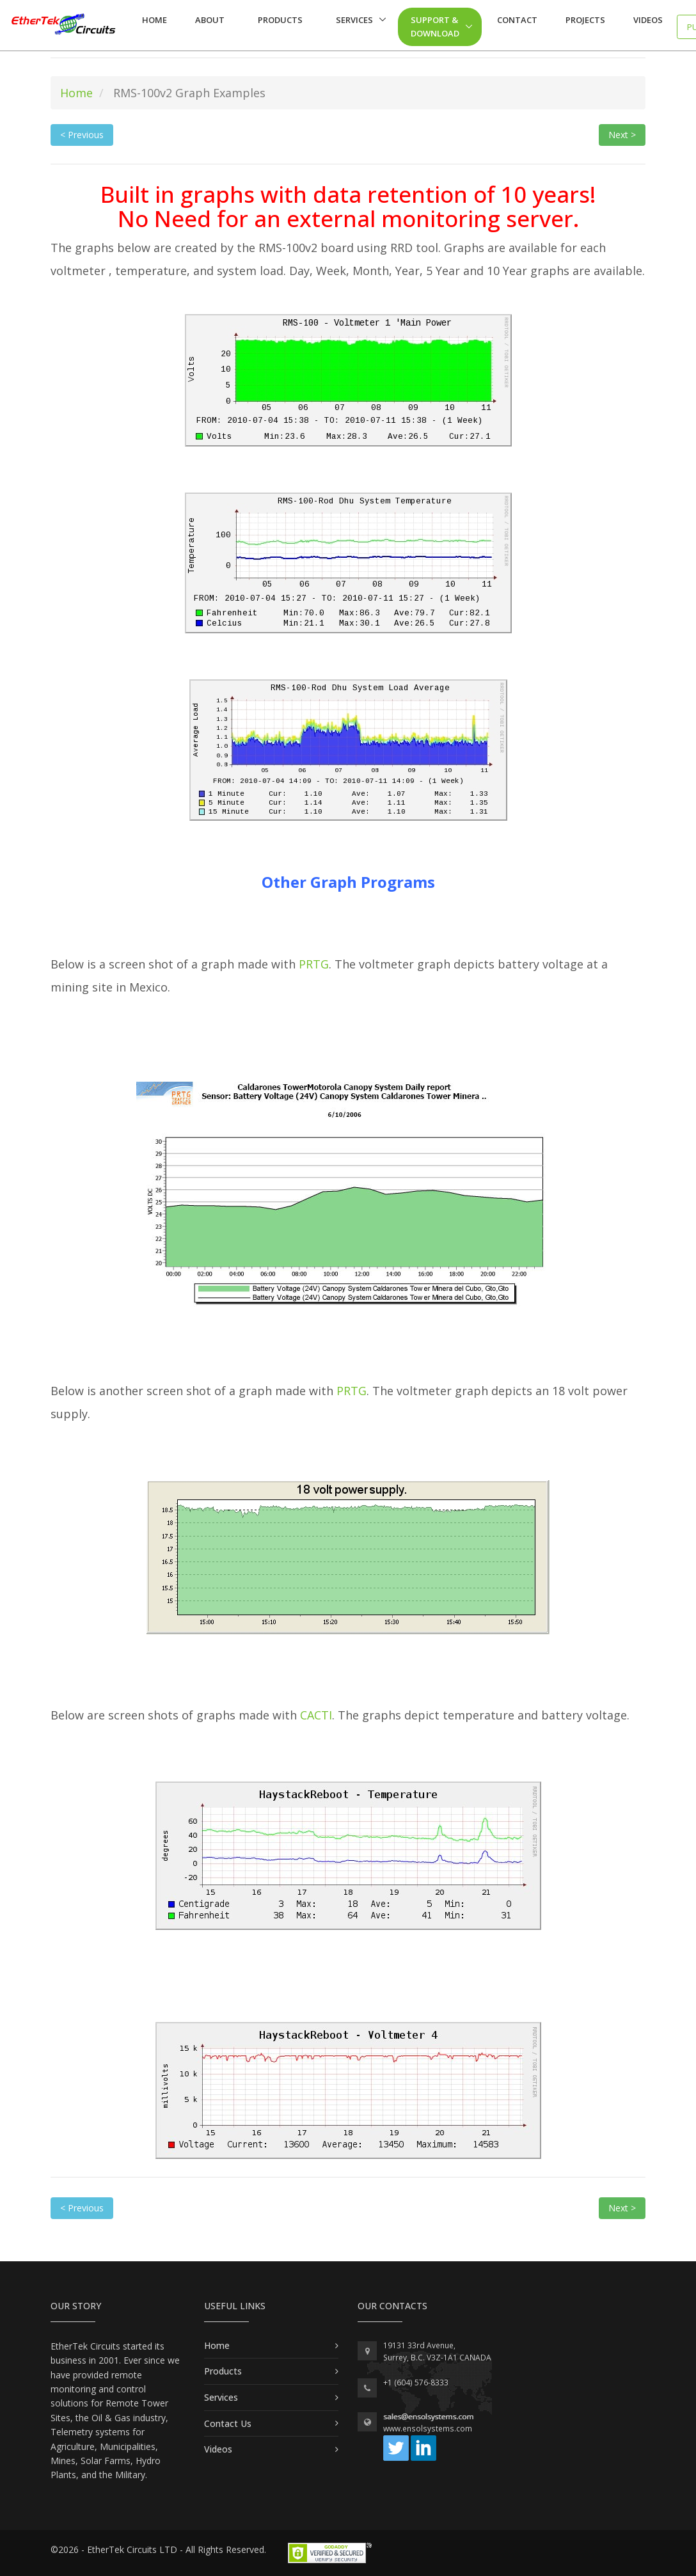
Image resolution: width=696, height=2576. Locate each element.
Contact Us (227, 2423)
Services (354, 20)
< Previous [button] (82, 135)
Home (154, 20)
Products (280, 20)
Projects (585, 20)
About (210, 20)
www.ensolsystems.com (427, 2428)
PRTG (314, 964)
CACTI (316, 1715)
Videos (648, 20)
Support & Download (435, 26)
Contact (517, 20)
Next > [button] (622, 135)
